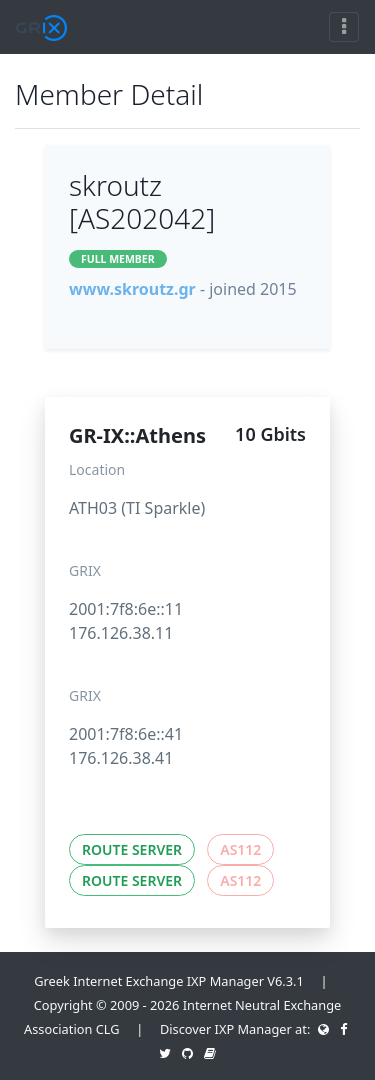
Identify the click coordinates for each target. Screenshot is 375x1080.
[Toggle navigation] (344, 27)
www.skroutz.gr (132, 289)
